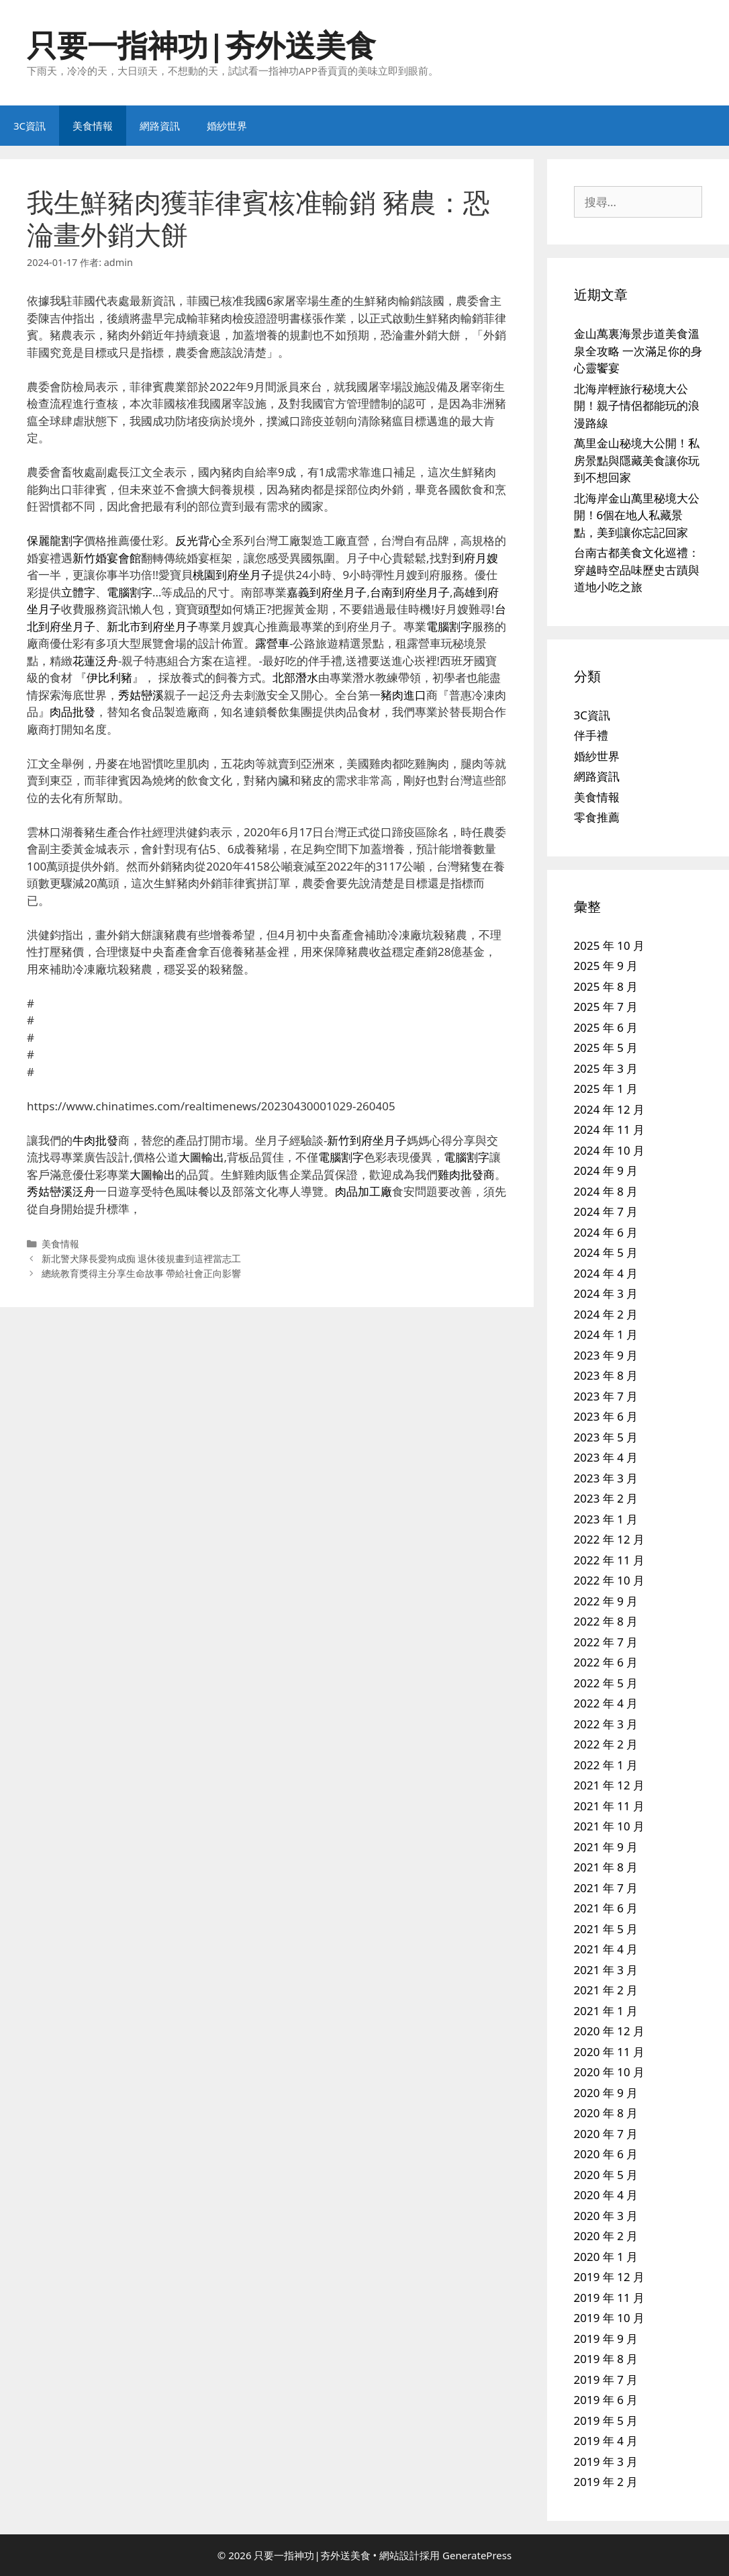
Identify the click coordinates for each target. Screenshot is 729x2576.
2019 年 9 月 (606, 2338)
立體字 (78, 592)
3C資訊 (29, 125)
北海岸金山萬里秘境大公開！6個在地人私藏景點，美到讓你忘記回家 (636, 515)
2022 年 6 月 (606, 1662)
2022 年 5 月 (606, 1683)
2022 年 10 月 (609, 1580)
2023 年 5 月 (606, 1437)
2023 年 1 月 (606, 1519)
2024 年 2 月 (606, 1314)
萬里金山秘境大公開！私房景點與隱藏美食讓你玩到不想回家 (636, 460)
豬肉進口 (403, 695)
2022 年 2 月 (606, 1744)
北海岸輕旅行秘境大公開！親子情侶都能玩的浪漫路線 (636, 406)
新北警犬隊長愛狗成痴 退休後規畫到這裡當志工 (142, 1258)
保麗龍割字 (55, 540)
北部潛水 (295, 677)
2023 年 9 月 (606, 1355)
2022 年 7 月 (606, 1642)
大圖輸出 (201, 1157)
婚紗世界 (227, 125)
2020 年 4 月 (606, 2195)
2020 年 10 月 (609, 2072)
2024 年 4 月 (606, 1273)
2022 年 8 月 (606, 1621)
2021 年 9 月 (606, 1847)
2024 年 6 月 (606, 1232)
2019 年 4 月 (606, 2440)
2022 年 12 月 (609, 1539)
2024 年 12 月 (609, 1109)
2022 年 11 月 (609, 1560)
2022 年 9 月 (606, 1601)
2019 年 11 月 (609, 2297)
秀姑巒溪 (141, 695)
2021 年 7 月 (606, 1888)
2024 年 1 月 (606, 1334)
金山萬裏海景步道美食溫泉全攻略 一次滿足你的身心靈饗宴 (638, 350)
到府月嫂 (475, 558)
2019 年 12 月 (609, 2276)
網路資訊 (160, 125)
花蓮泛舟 (95, 660)
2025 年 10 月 (609, 945)
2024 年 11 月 (609, 1129)
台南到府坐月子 (410, 592)
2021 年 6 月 (606, 1908)
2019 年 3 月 (606, 2461)
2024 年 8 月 (606, 1191)
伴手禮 (591, 735)
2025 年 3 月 (606, 1068)
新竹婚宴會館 (106, 558)
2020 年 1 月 (606, 2256)
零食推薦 (597, 817)
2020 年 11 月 (609, 2051)
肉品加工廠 (363, 1191)
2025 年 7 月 (606, 1006)
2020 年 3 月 (606, 2215)
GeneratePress (477, 2555)
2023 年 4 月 (606, 1457)
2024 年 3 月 (606, 1293)
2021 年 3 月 (606, 1970)
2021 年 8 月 (606, 1867)
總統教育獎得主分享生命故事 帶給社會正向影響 (142, 1273)
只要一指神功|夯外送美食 (201, 44)
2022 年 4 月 (606, 1703)
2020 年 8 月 (606, 2113)
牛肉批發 (95, 1140)
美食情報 (92, 125)
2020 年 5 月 (606, 2174)
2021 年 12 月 (609, 1785)
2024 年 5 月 (606, 1252)
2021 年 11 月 (609, 1806)
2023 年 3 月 (606, 1478)
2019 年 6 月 (606, 2399)
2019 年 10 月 (609, 2317)
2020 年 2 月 (606, 2236)
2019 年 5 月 (606, 2420)
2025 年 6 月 (606, 1027)
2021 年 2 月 (606, 1990)
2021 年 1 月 (606, 2010)
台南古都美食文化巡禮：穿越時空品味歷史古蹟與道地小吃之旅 (636, 569)
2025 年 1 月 (606, 1088)
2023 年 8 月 (606, 1375)
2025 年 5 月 (606, 1047)
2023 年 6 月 (606, 1416)
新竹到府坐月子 (367, 1140)
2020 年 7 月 (606, 2133)
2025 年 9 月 (606, 965)
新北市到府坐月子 (152, 626)
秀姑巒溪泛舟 (61, 1191)
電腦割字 (129, 592)
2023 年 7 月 (606, 1396)
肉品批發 (72, 711)
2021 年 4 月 (606, 1949)
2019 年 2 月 (606, 2481)
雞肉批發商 (466, 1174)
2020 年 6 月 (606, 2154)
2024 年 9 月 (606, 1170)
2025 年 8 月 (606, 986)
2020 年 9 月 (606, 2092)
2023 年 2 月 (606, 1498)
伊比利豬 (109, 677)
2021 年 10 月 (609, 1826)
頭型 (209, 609)
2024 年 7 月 (606, 1211)
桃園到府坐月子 (233, 574)
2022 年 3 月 (606, 1724)
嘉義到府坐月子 (327, 592)
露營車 (272, 643)
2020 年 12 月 (609, 2031)
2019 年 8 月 (606, 2358)
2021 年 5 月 (606, 1929)
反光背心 (198, 540)
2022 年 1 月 (606, 1765)
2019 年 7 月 (606, 2379)
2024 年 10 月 (609, 1150)
